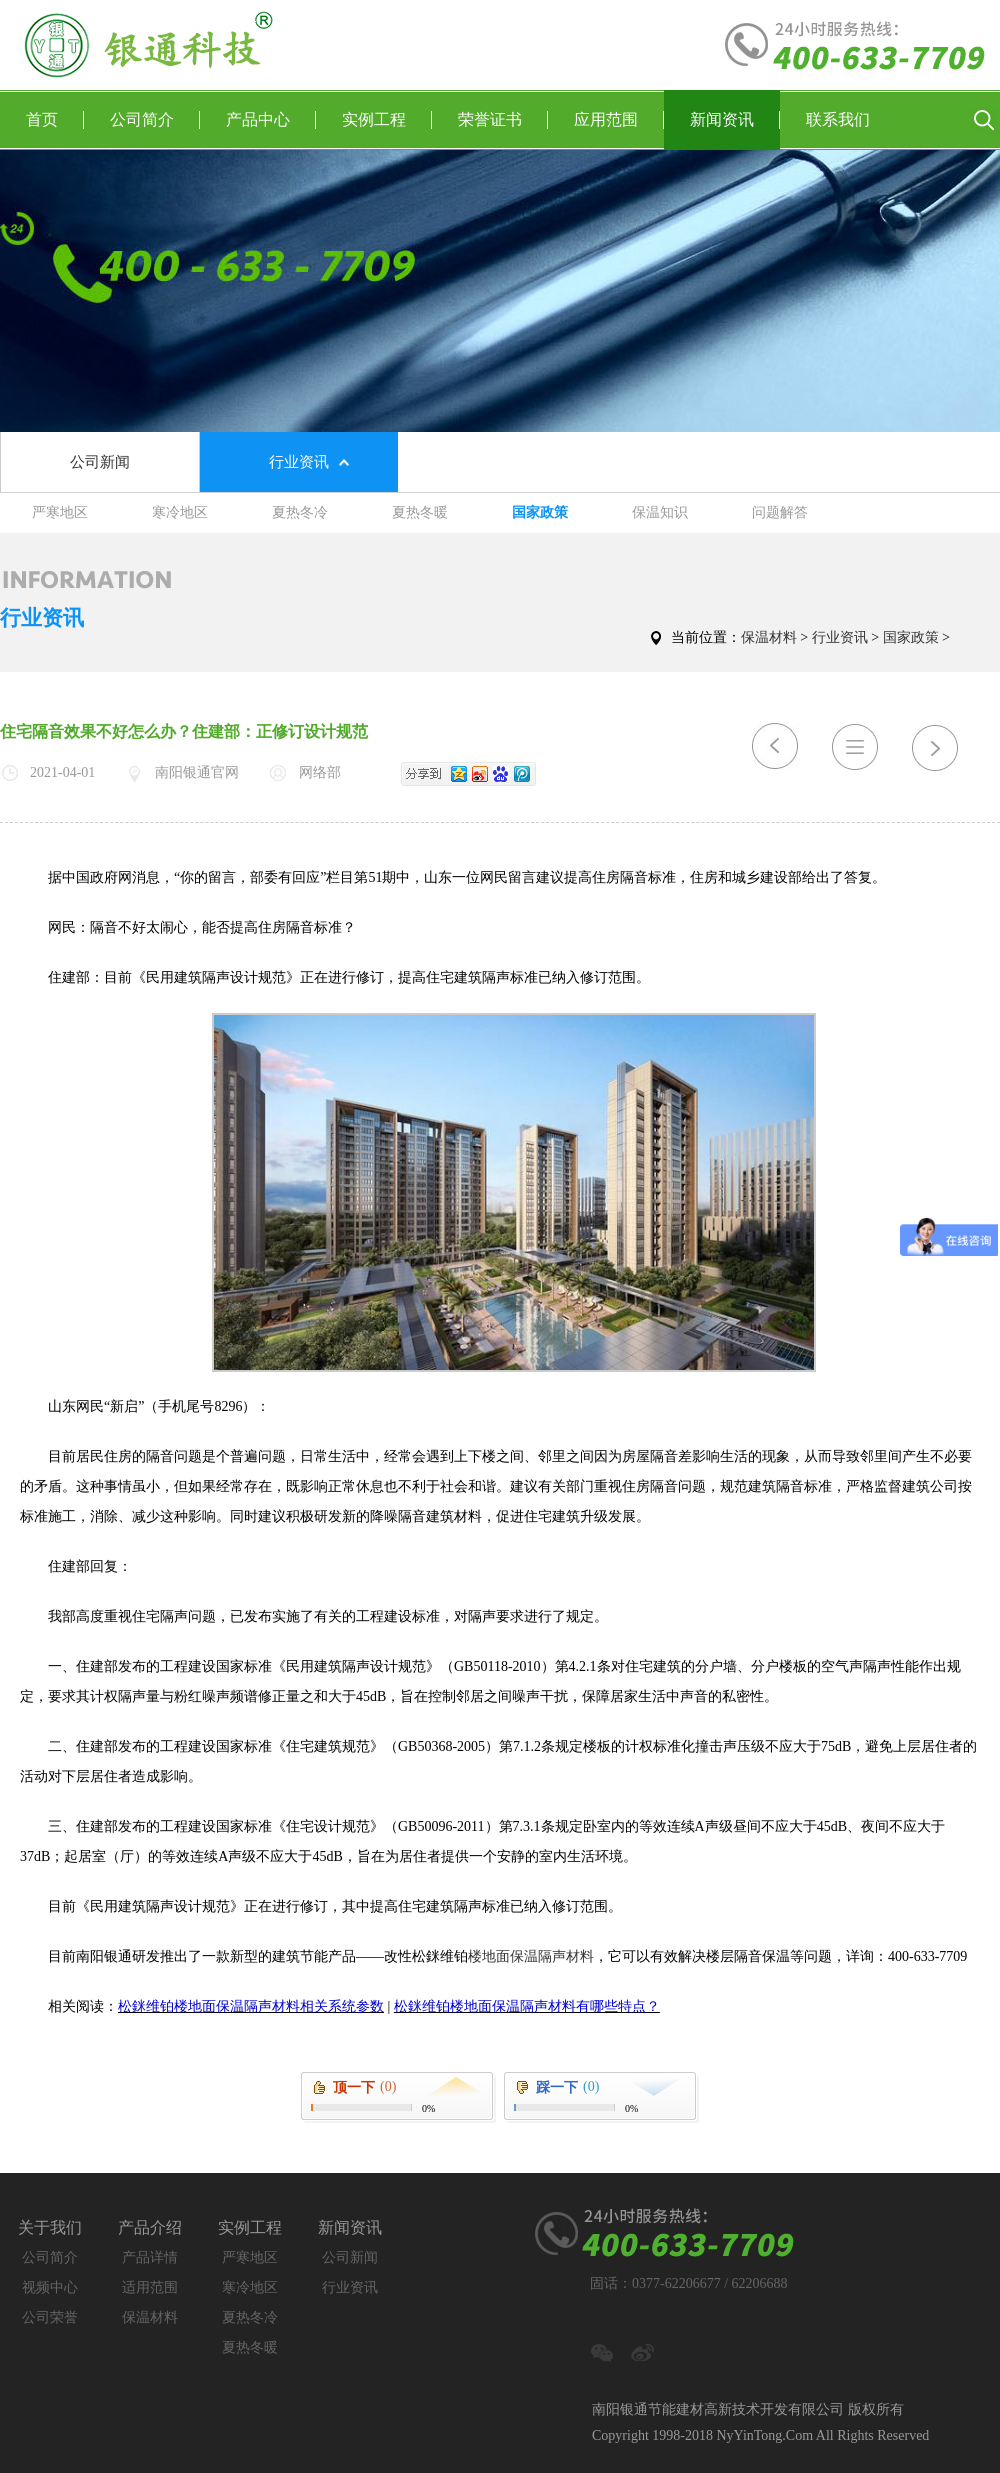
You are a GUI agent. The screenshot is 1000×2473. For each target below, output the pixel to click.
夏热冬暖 (420, 512)
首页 (55, 120)
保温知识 (660, 512)
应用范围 (619, 120)
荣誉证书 (503, 120)
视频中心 (50, 2287)
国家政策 (540, 512)
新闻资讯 (735, 120)
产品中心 (271, 120)
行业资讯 (299, 462)
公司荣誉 (50, 2317)
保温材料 (769, 637)
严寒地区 (60, 512)
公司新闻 (100, 462)
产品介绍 (150, 2227)
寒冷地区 (180, 512)
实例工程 (387, 120)
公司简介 (155, 120)
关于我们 (50, 2227)
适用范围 (150, 2287)
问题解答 (780, 512)
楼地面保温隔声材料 (531, 1956)
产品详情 (150, 2257)
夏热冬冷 (300, 512)
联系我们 (838, 119)
